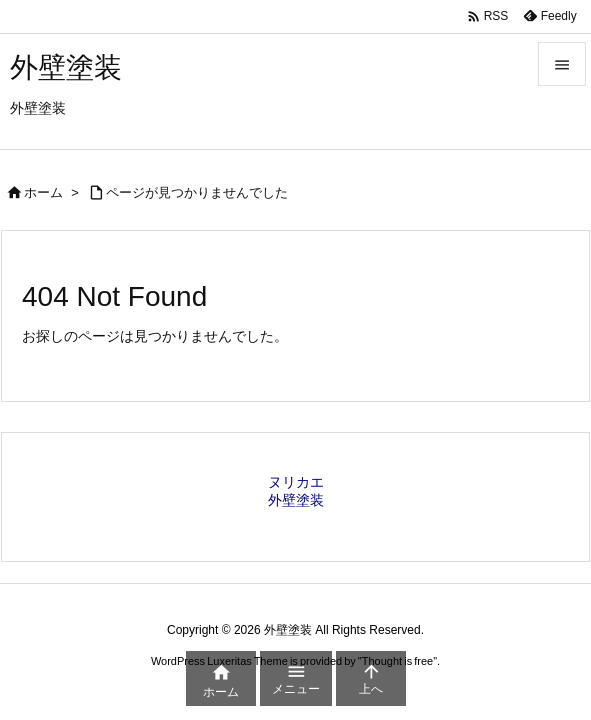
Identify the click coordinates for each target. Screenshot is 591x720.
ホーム (43, 192)
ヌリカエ (296, 482)
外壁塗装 (296, 500)
